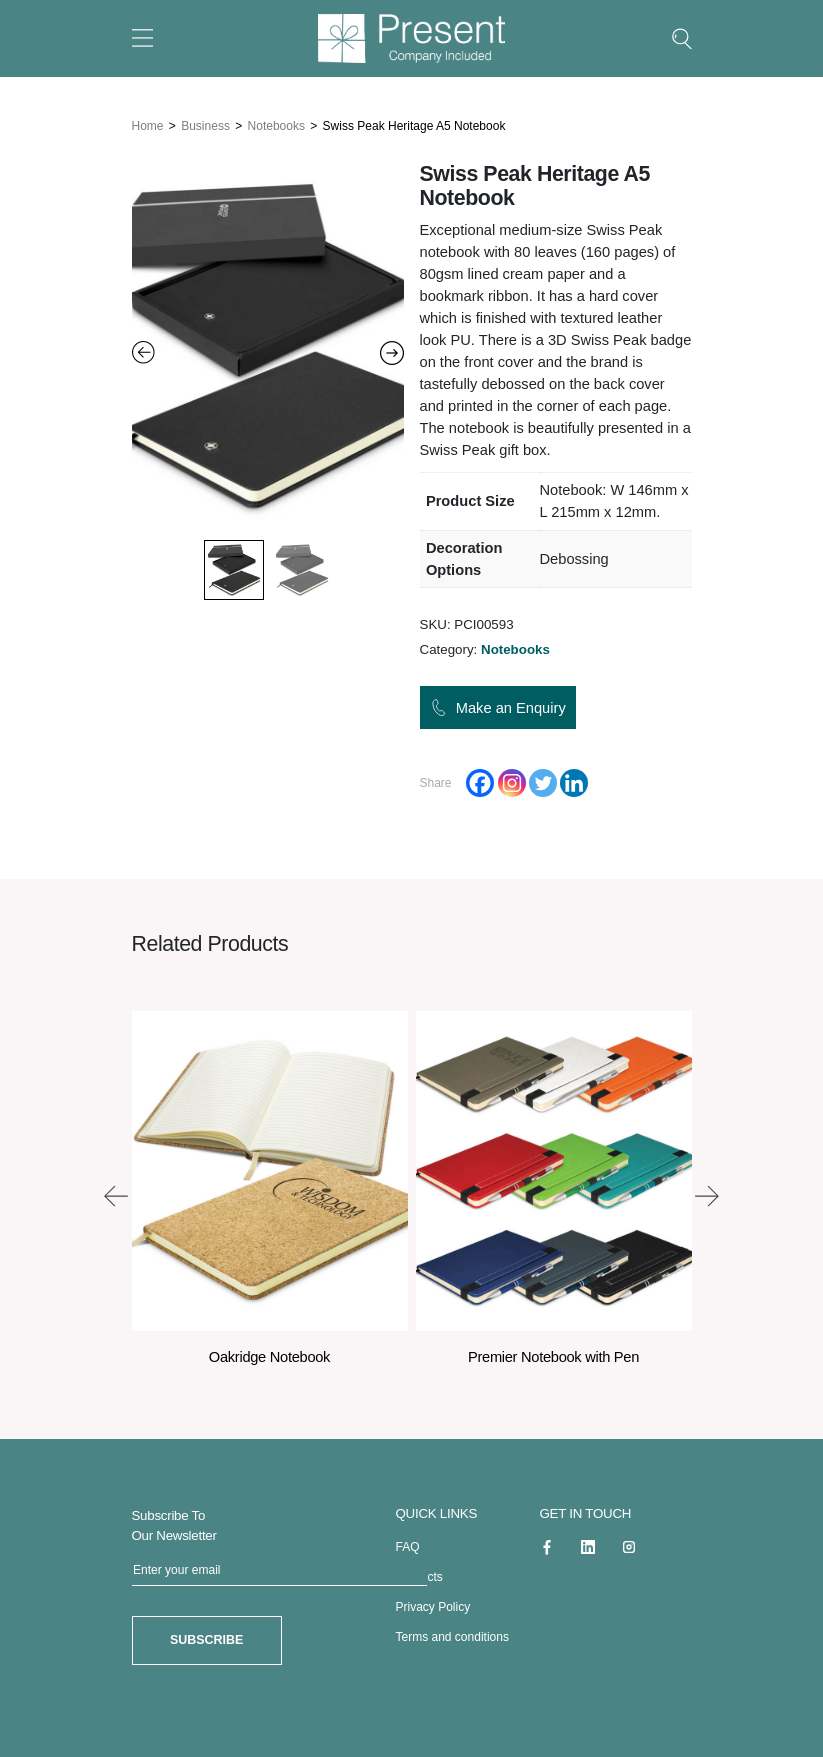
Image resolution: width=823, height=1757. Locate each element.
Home (148, 125)
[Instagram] (512, 782)
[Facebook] (480, 782)
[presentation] (116, 1195)
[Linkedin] (574, 782)
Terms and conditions (452, 1636)
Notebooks (276, 125)
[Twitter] (543, 782)
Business (205, 125)
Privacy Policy (433, 1606)
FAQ (408, 1546)
